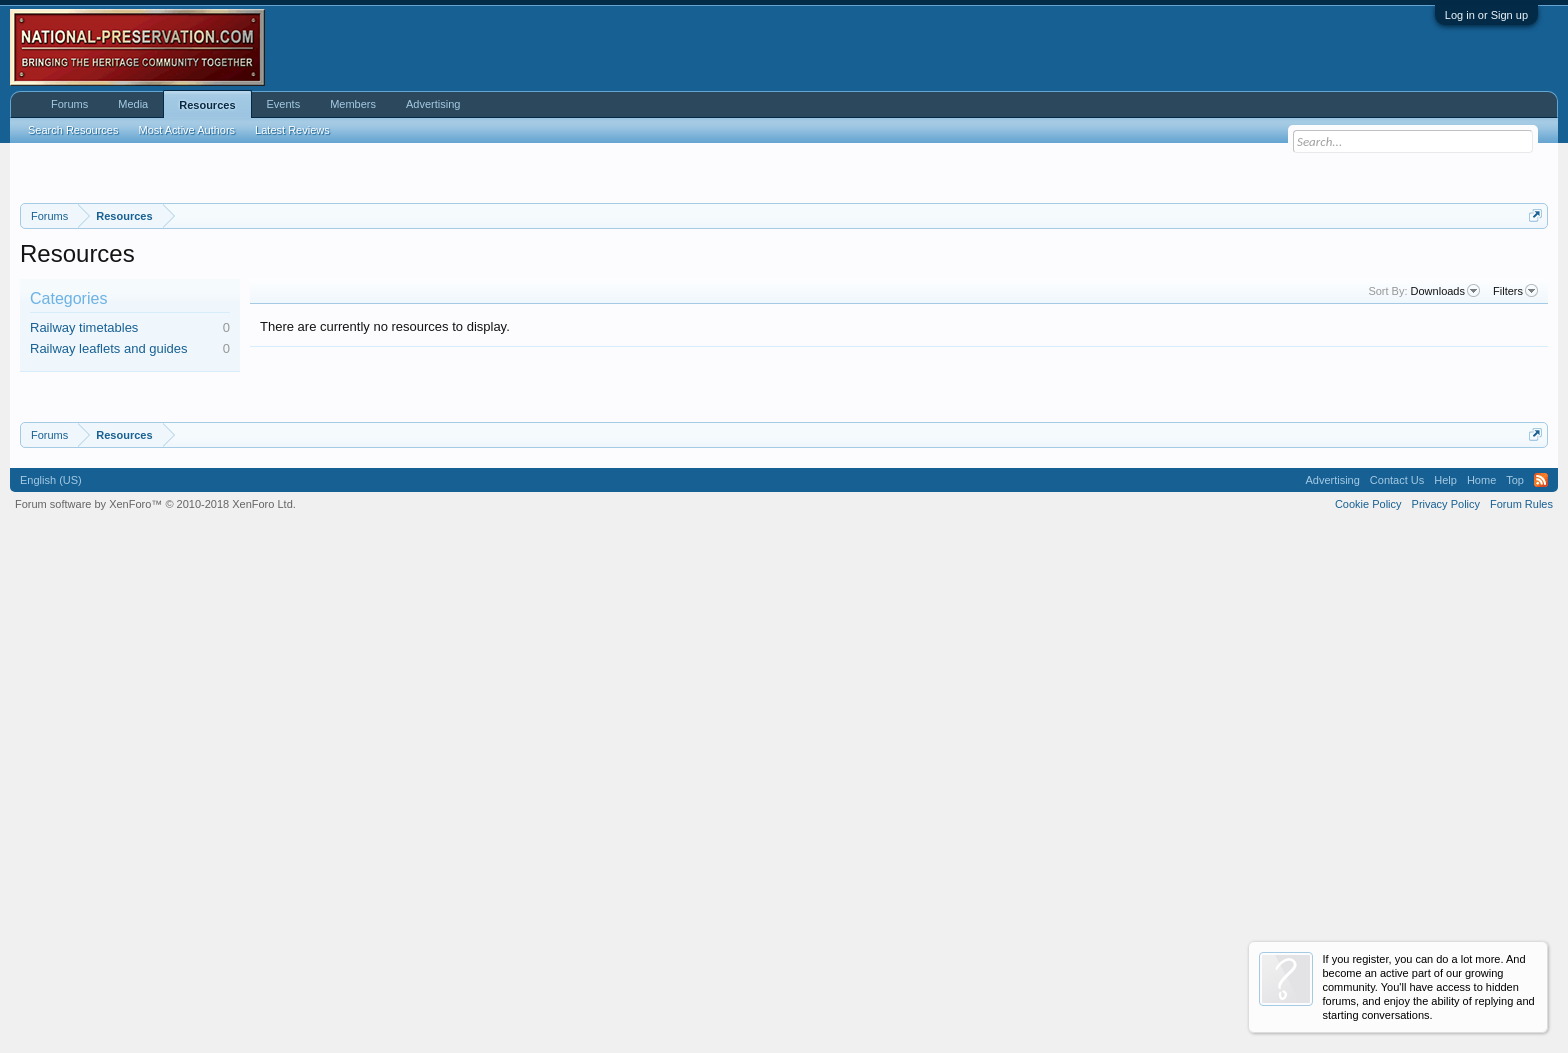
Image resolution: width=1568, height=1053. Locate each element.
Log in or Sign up (1486, 15)
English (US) (51, 970)
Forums (69, 104)
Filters (1515, 537)
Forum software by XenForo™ (155, 995)
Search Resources (73, 130)
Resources (207, 105)
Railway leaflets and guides (109, 594)
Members (353, 104)
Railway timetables (84, 572)
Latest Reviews (292, 130)
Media (133, 104)
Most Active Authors (187, 130)
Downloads (1445, 537)
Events (284, 104)
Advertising (433, 104)
